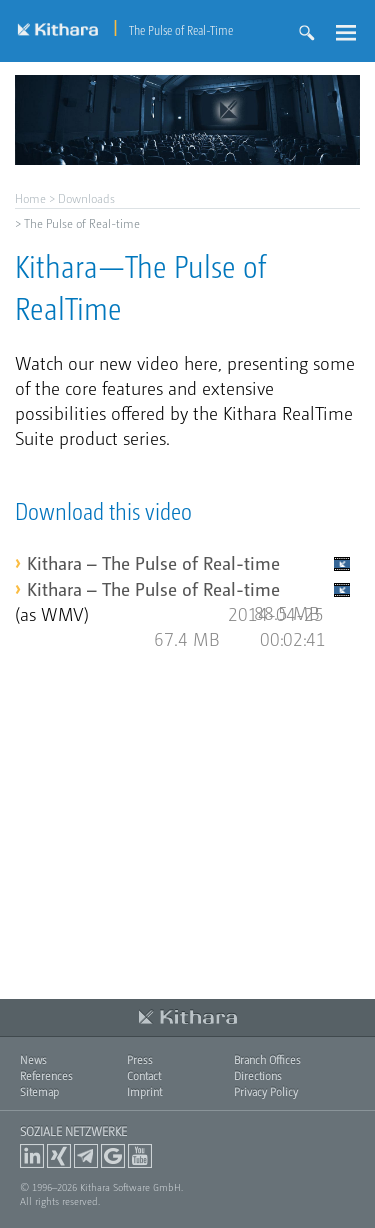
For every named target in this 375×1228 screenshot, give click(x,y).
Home (30, 198)
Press (140, 1059)
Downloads (86, 198)
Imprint (144, 1091)
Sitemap (39, 1091)
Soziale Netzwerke (73, 1131)
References (46, 1075)
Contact (144, 1075)
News (33, 1059)
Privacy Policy (266, 1091)
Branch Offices (267, 1059)
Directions (258, 1075)
